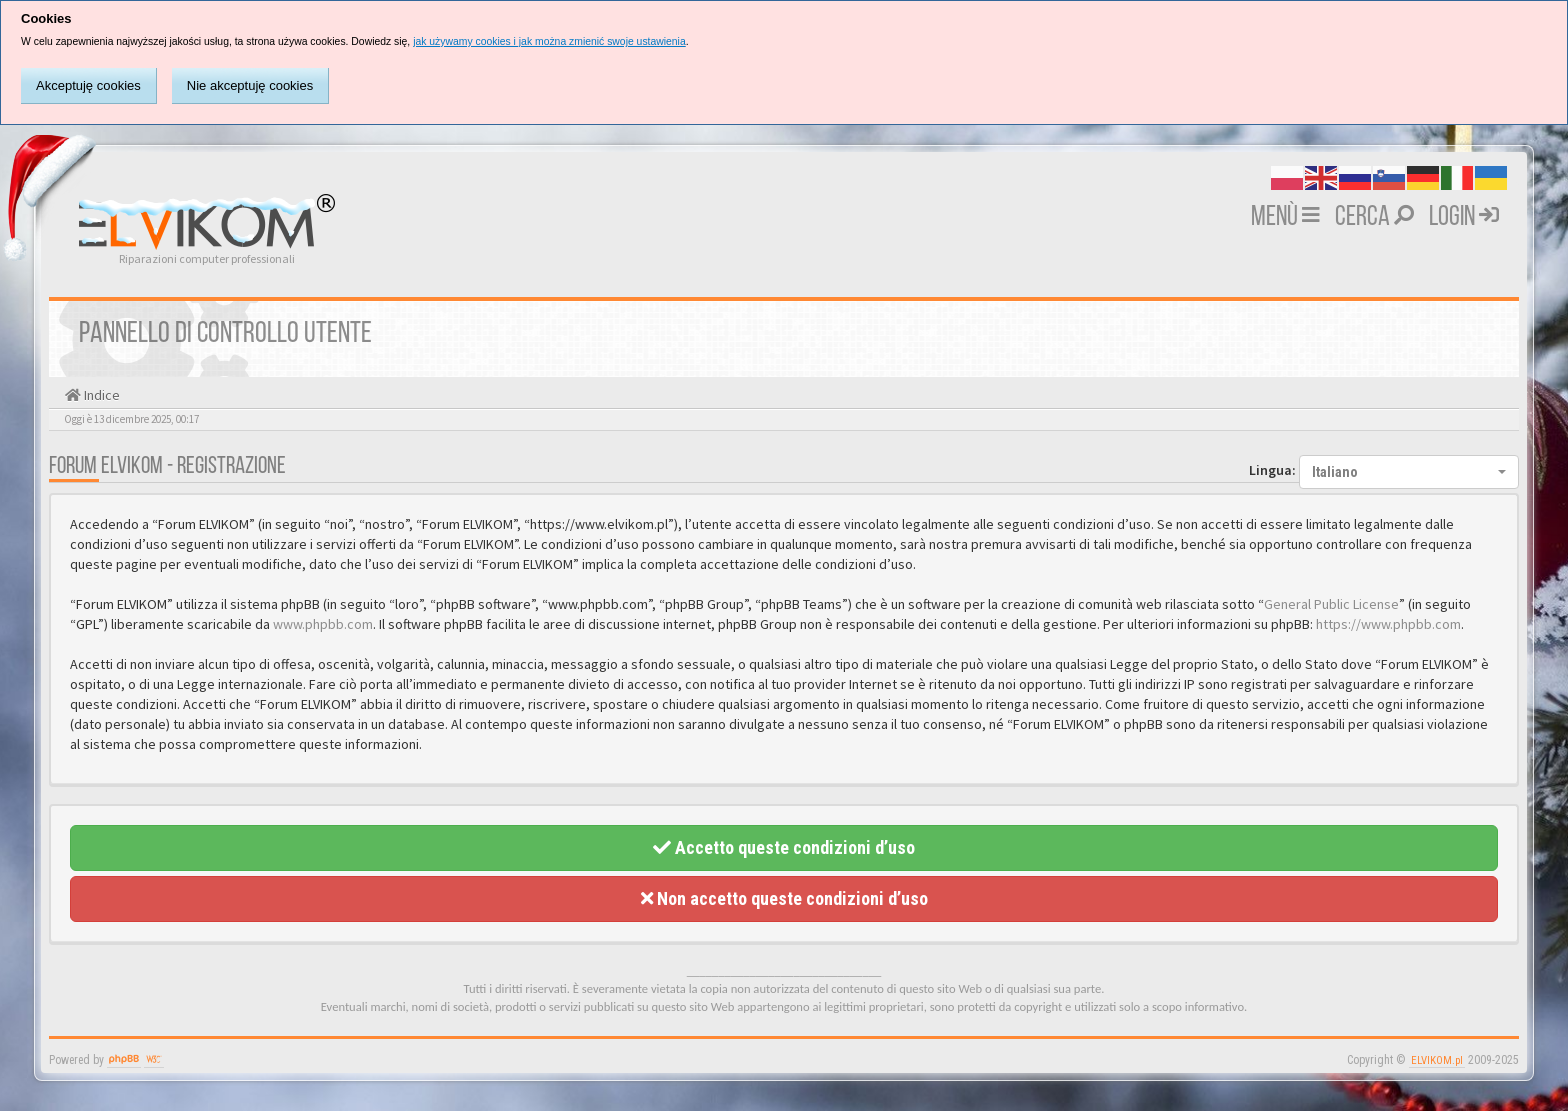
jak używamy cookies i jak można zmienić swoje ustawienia (549, 41)
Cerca (1374, 218)
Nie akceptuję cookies (250, 85)
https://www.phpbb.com (1388, 624)
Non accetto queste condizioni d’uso (784, 898)
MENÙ (1285, 218)
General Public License (1331, 604)
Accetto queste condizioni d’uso (784, 847)
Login (1464, 218)
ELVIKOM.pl (1437, 1060)
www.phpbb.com (323, 624)
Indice (100, 395)
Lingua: (1272, 470)
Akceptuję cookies (88, 85)
